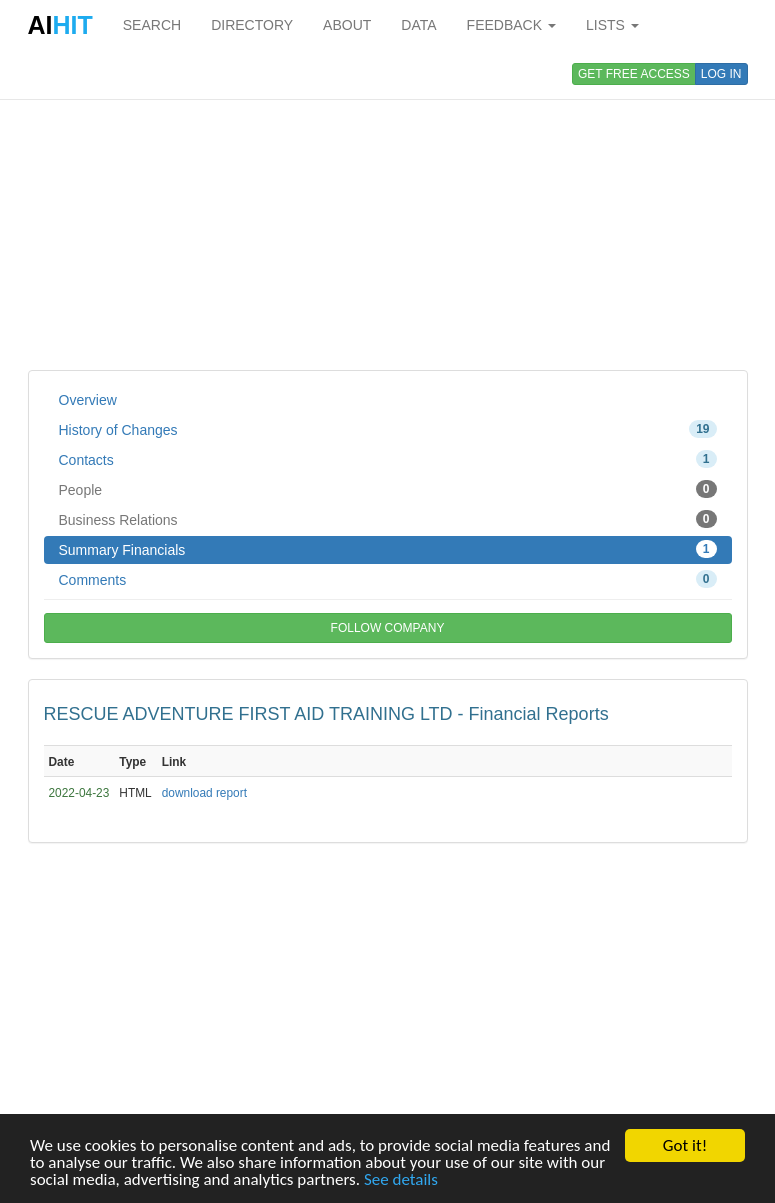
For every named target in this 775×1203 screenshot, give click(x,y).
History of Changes (388, 429)
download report (204, 793)
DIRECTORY (252, 25)
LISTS (612, 25)
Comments (388, 579)
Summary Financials (388, 549)
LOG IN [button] (721, 74)
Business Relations (388, 519)
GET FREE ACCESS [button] (634, 74)
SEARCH (152, 25)
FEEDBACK (511, 25)
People (388, 489)
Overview (88, 400)
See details (401, 1180)
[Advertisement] (388, 210)
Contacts (388, 459)
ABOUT (347, 25)
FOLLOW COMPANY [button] (388, 628)
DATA (418, 25)
